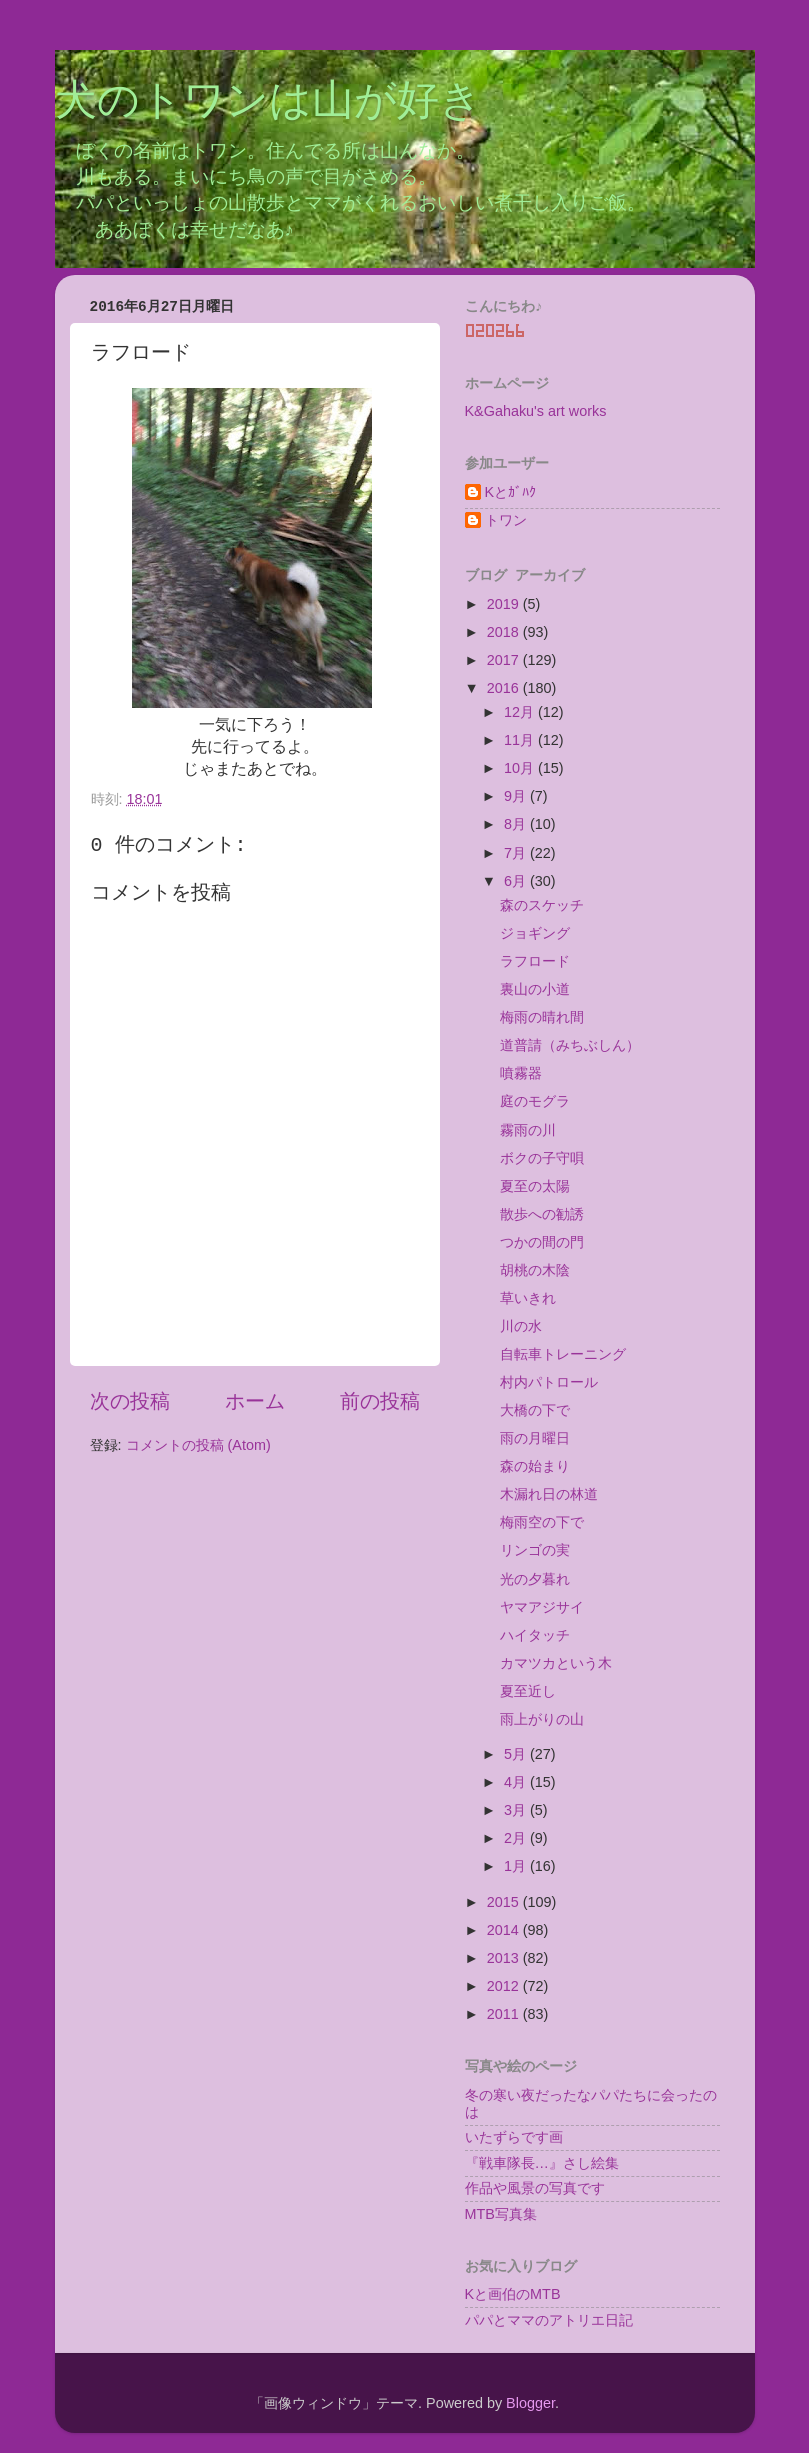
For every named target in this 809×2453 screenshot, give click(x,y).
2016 (505, 688)
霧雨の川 (528, 1130)
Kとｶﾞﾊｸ (511, 492)
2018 (505, 632)
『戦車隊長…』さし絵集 (542, 2163)
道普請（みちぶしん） (570, 1045)
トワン (506, 520)
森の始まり (535, 1466)
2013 (505, 1958)
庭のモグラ (535, 1101)
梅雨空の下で (542, 1522)
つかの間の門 (542, 1242)
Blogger (530, 2403)
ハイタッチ (535, 1635)
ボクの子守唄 (542, 1158)
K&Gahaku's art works (536, 411)
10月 (521, 768)
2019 (505, 604)
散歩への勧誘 (542, 1214)
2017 (505, 660)
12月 (521, 712)
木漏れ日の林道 (549, 1494)
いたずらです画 (514, 2137)
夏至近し (528, 1691)
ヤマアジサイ (542, 1607)
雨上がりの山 (542, 1719)
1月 (517, 1866)
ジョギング (535, 933)
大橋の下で (535, 1410)
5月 (517, 1754)
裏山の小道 (535, 989)
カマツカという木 (556, 1663)
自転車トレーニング (563, 1354)
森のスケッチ (542, 905)
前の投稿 (380, 1401)
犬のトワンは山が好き (268, 103)
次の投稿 (130, 1401)
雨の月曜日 (535, 1438)
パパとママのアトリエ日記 (549, 2320)
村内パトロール (549, 1382)
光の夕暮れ (535, 1579)
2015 (505, 1902)
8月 (517, 824)
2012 (505, 1986)
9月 (517, 796)
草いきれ (528, 1298)
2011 (505, 2014)
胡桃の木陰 (535, 1270)
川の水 (521, 1326)
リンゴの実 (535, 1550)
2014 (505, 1930)
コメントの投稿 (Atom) (198, 1445)
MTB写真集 (501, 2214)
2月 (517, 1838)
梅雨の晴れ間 (542, 1017)
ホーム (255, 1401)
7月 (517, 853)
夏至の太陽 (535, 1186)
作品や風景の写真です (535, 2188)
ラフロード (535, 961)
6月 (517, 881)
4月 (517, 1782)
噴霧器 (521, 1073)
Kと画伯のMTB (513, 2294)
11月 (521, 740)
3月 (517, 1810)
